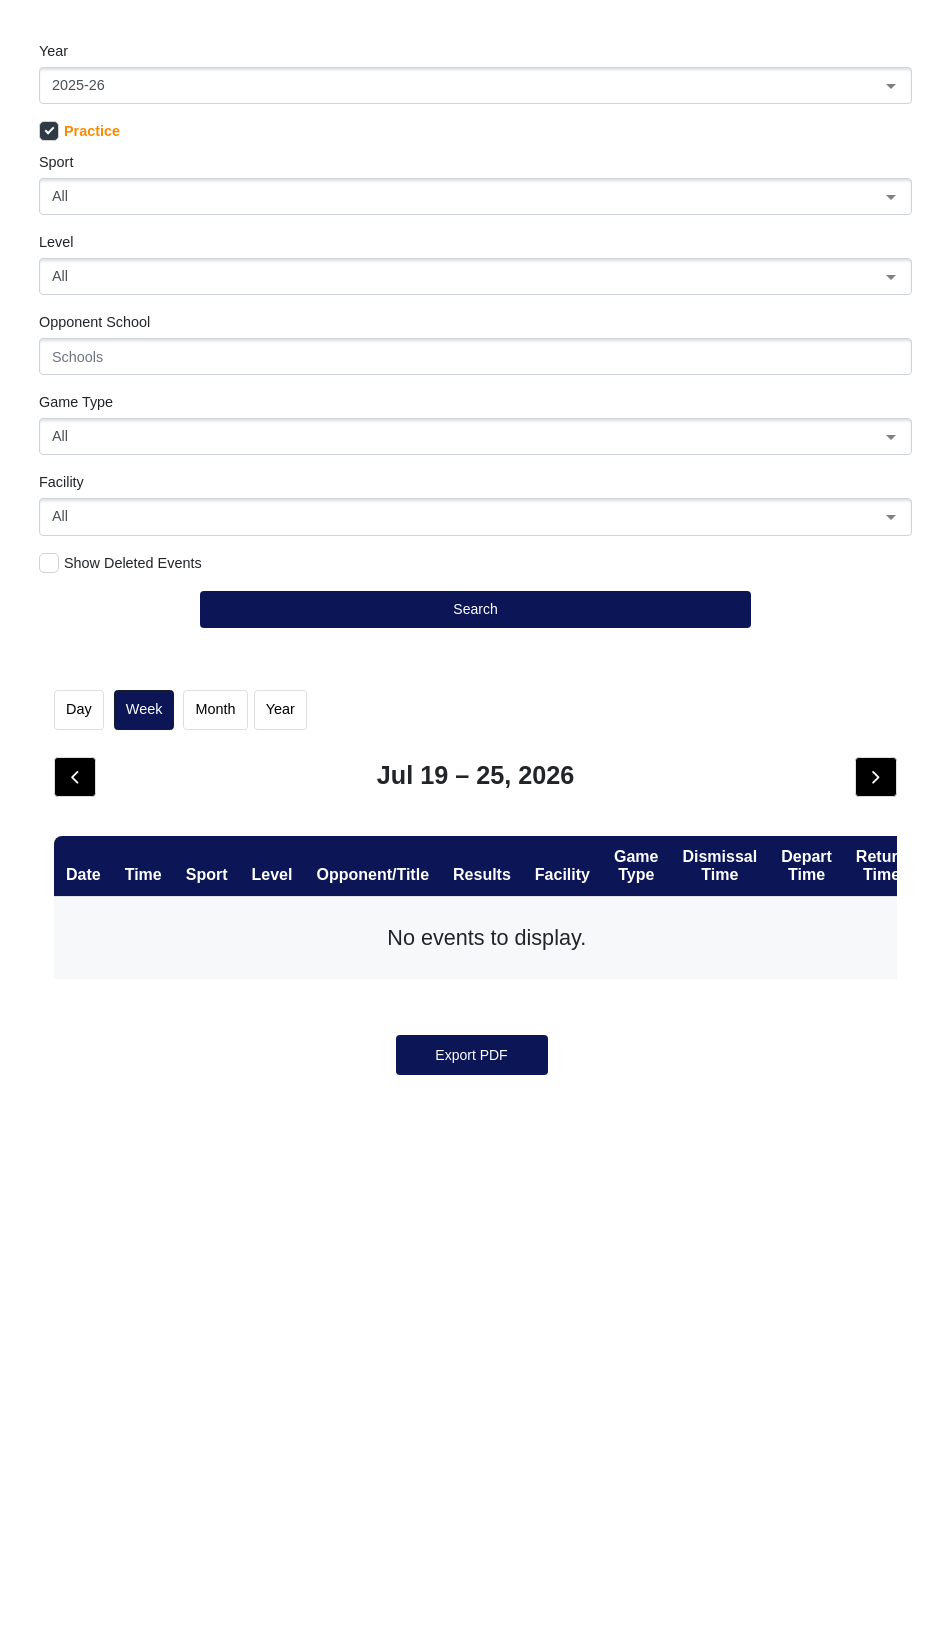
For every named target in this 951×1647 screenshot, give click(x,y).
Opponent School (94, 322)
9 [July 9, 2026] (595, 973)
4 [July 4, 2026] (834, 859)
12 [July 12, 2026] (117, 1087)
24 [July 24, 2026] (715, 1201)
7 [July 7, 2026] (356, 973)
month (216, 709)
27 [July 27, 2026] (236, 1315)
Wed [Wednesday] (475, 826)
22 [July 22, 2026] (475, 1201)
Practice (79, 131)
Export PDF (471, 1588)
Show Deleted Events (120, 563)
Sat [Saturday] (834, 826)
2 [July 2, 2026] (595, 859)
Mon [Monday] (236, 826)
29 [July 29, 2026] (475, 1315)
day (79, 709)
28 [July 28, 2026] (356, 1315)
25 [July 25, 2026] (834, 1201)
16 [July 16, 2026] (595, 1087)
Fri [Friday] (714, 826)
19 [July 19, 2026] (117, 1201)
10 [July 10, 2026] (715, 973)
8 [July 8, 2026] (475, 973)
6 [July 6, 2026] (236, 973)
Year (53, 51)
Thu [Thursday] (595, 826)
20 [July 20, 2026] (236, 1201)
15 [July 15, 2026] (475, 1087)
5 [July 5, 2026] (117, 973)
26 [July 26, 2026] (117, 1315)
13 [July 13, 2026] (236, 1087)
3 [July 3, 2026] (715, 859)
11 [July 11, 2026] (834, 973)
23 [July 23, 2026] (595, 1201)
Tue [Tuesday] (356, 826)
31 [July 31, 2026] (715, 1315)
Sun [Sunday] (117, 826)
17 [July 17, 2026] (715, 1087)
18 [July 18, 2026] (834, 1087)
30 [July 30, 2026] (595, 1315)
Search (475, 609)
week (144, 709)
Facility (61, 482)
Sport (56, 162)
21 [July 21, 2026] (356, 1201)
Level (56, 242)
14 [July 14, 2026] (356, 1087)
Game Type (76, 402)
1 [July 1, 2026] (475, 859)
